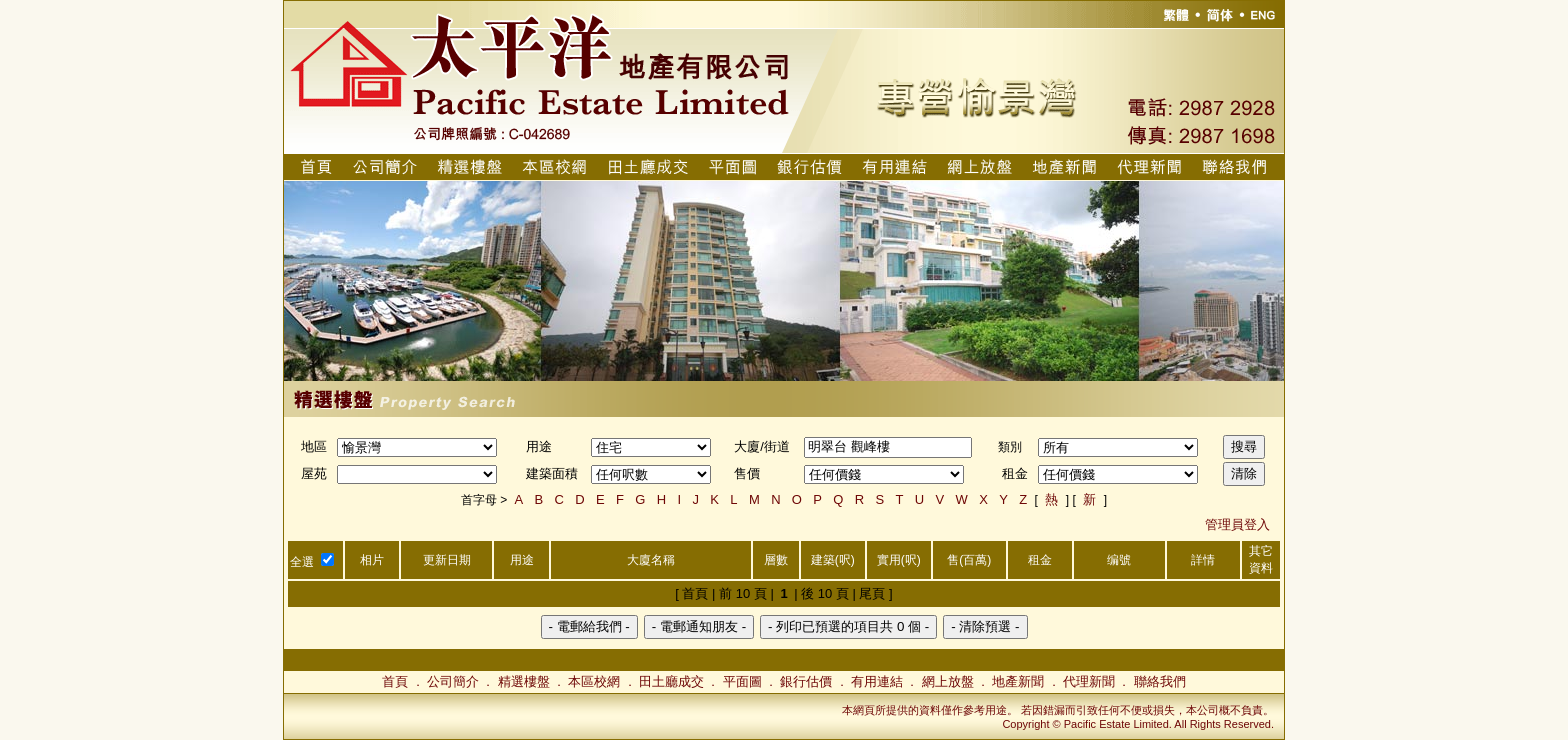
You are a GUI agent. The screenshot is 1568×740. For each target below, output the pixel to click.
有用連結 (877, 681)
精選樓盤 (524, 681)
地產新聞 (1018, 681)
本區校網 (594, 681)
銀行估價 (806, 681)
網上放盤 (948, 681)
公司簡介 (453, 681)
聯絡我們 (1160, 681)
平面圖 (742, 681)
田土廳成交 (671, 681)
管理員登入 (1237, 524)
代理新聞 (1089, 681)
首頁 (395, 681)
